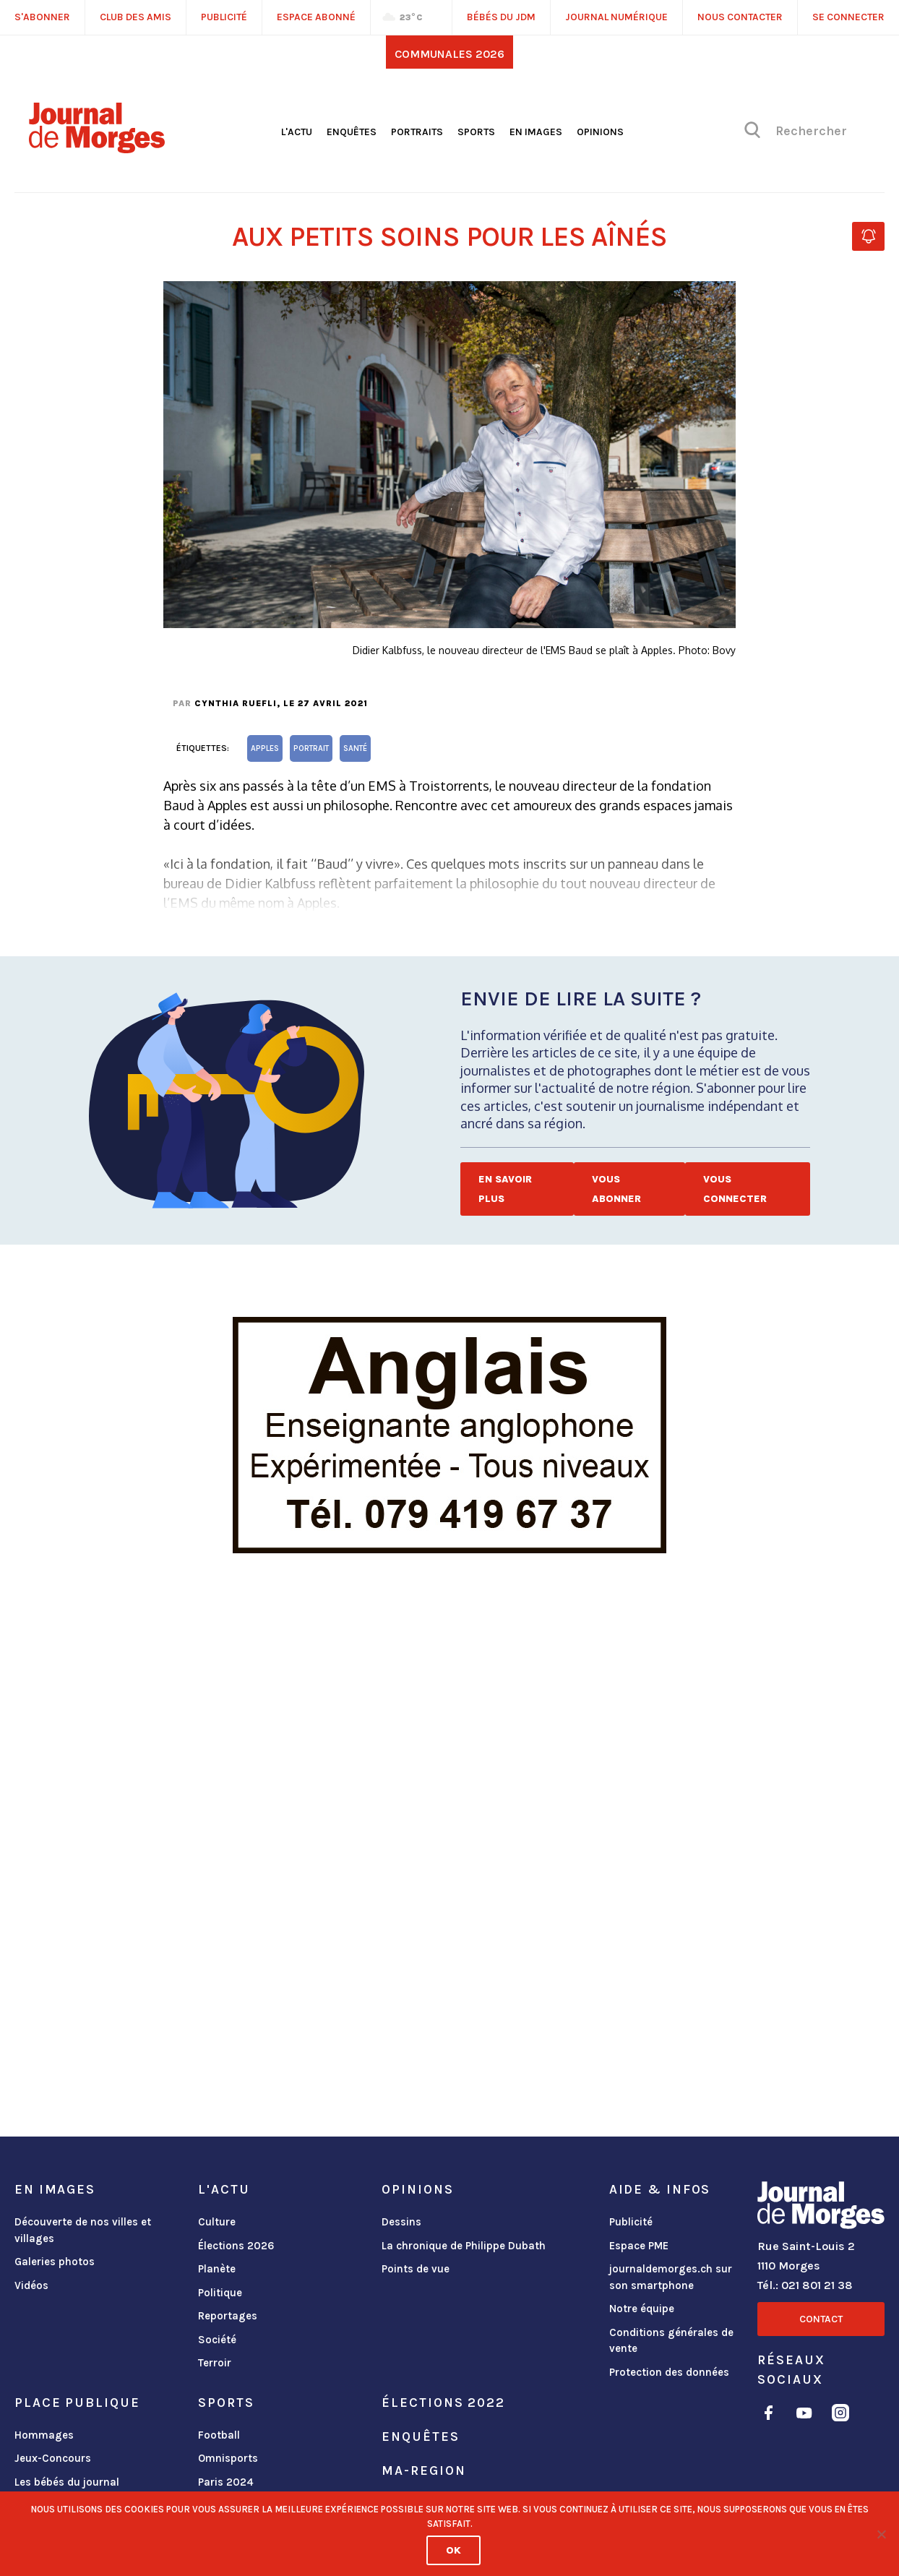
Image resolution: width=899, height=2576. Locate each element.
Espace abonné (316, 17)
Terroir (214, 2362)
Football (219, 2435)
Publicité (631, 2221)
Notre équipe (641, 2308)
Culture (217, 2221)
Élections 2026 (236, 2245)
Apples (265, 748)
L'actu (296, 132)
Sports (476, 132)
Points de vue (416, 2268)
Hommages (44, 2435)
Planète (217, 2268)
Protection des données (669, 2372)
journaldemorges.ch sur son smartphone (670, 2277)
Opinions (600, 132)
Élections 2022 (443, 2402)
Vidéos (31, 2285)
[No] (881, 2534)
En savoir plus (505, 1189)
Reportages (227, 2315)
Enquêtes (352, 132)
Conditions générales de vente (671, 2341)
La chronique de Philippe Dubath (464, 2245)
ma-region (423, 2470)
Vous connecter (735, 1189)
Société (217, 2339)
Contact (821, 2319)
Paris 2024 (226, 2482)
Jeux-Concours (52, 2458)
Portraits (417, 132)
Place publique (76, 2402)
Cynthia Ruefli (235, 703)
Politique (220, 2292)
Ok (453, 2550)
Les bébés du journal (66, 2482)
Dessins (401, 2221)
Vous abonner (616, 1189)
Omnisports (228, 2458)
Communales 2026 (449, 54)
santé (355, 748)
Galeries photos (54, 2261)
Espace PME (638, 2245)
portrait (311, 748)
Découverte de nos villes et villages (82, 2230)
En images (535, 132)
